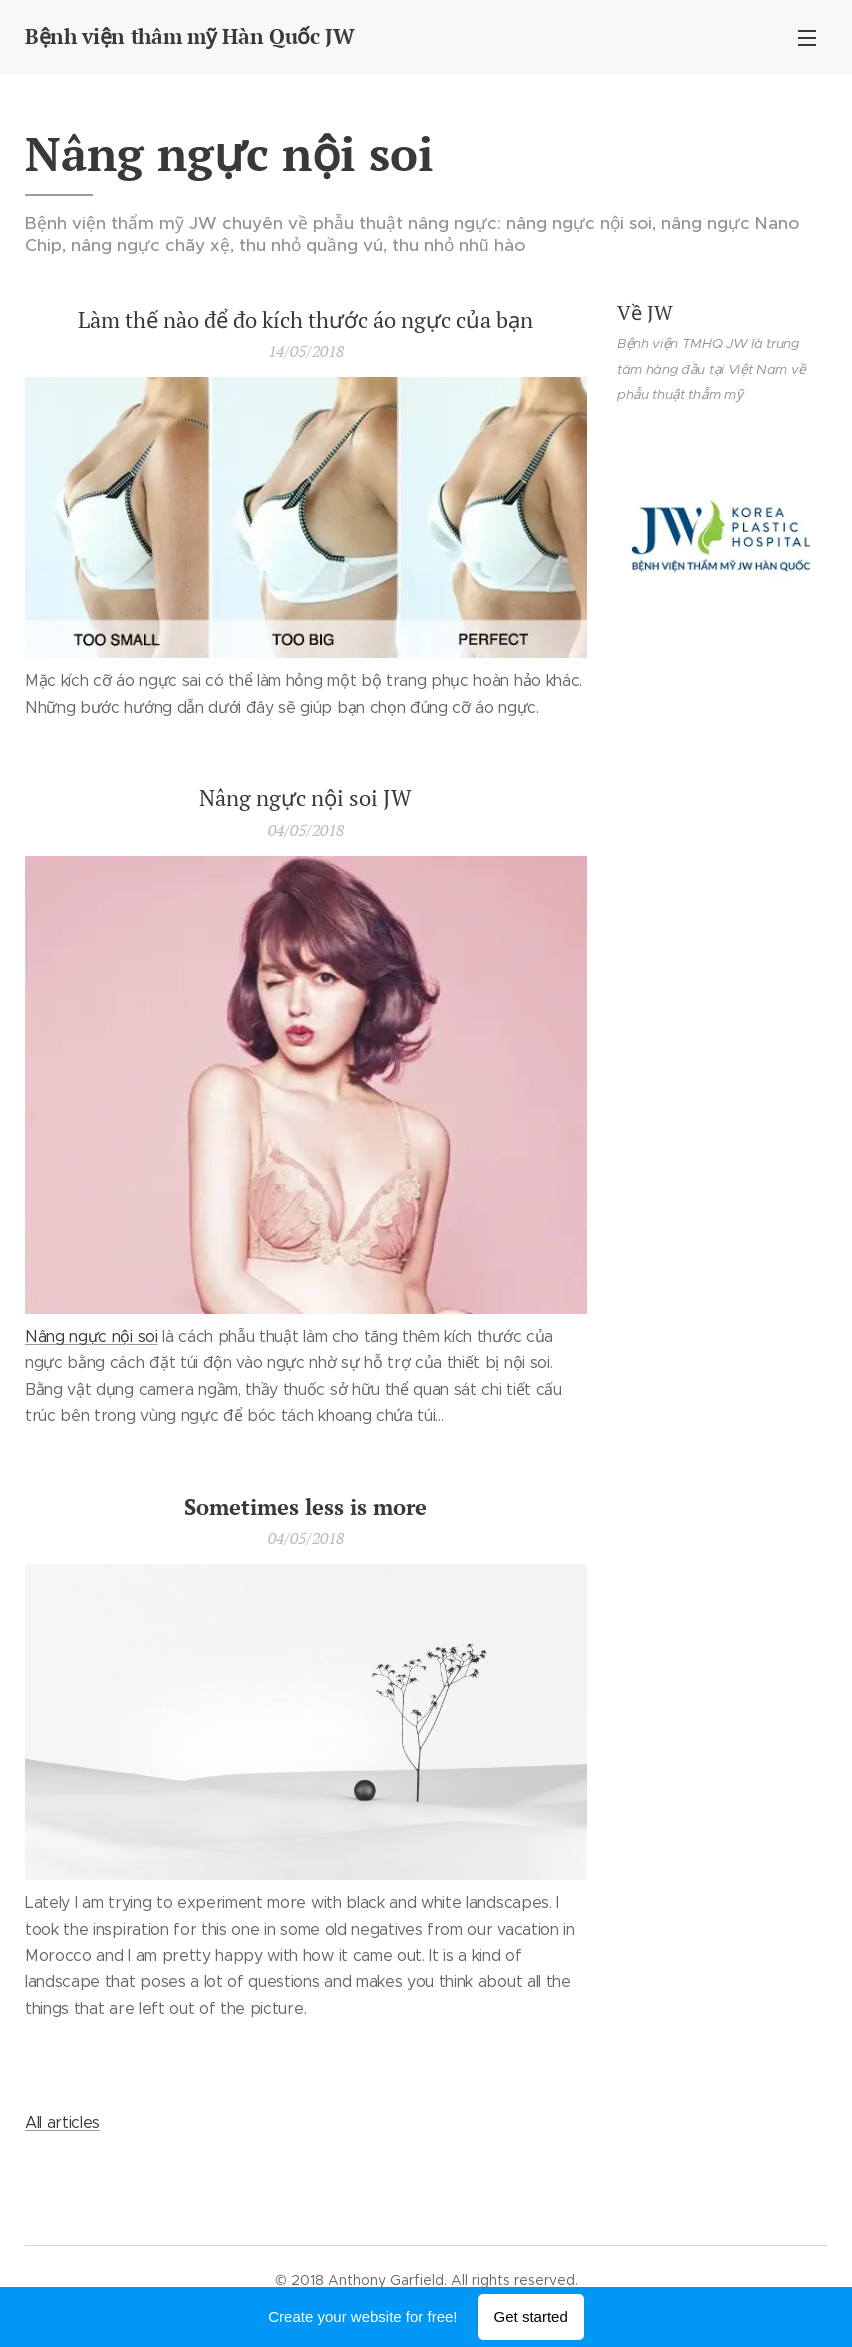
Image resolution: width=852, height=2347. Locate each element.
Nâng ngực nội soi (91, 1336)
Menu (807, 38)
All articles (62, 2122)
